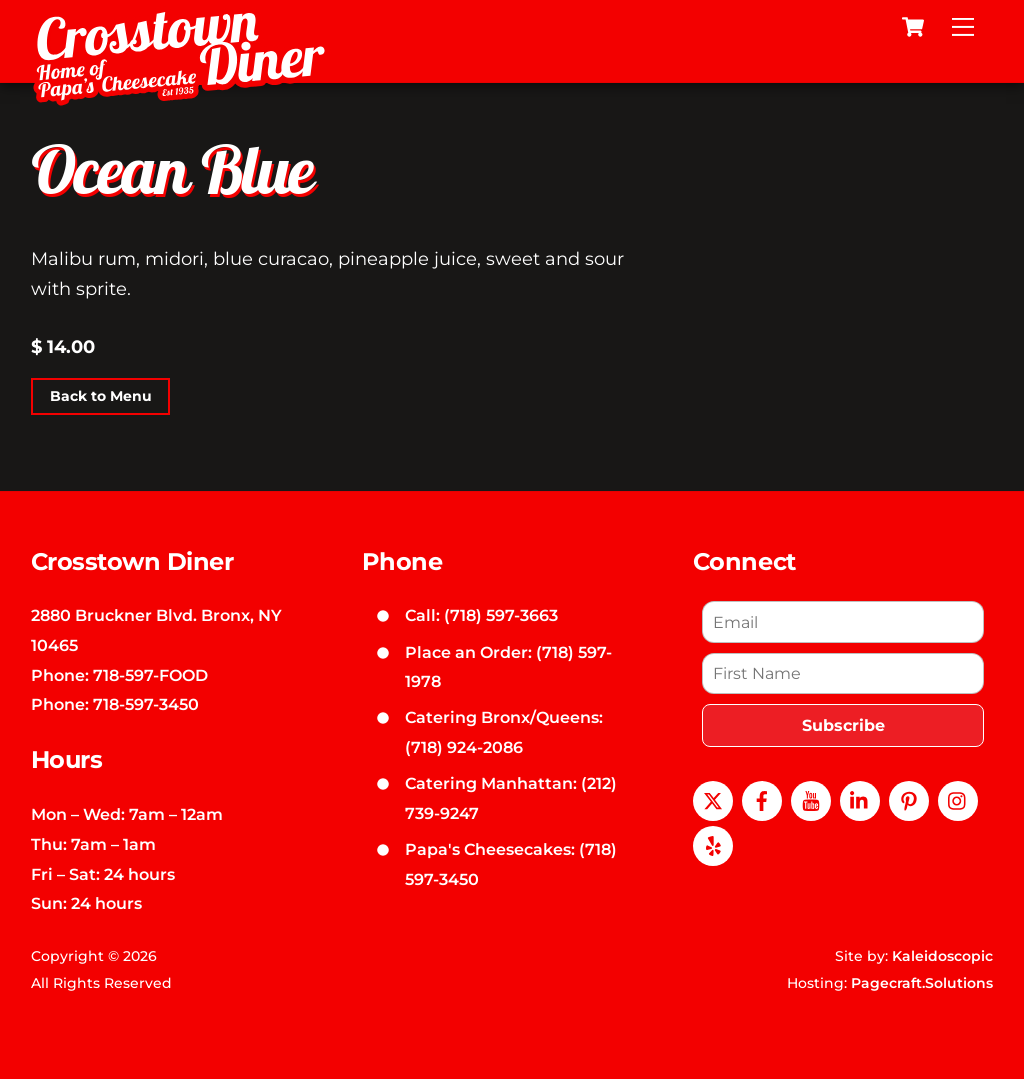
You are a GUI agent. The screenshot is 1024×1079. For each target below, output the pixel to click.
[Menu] (963, 27)
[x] (713, 799)
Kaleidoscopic (942, 956)
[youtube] (811, 799)
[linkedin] (860, 799)
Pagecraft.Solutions (922, 983)
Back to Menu (101, 396)
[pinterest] (909, 799)
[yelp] (713, 844)
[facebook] (762, 799)
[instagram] (958, 799)
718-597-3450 (146, 704)
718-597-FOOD (150, 675)
